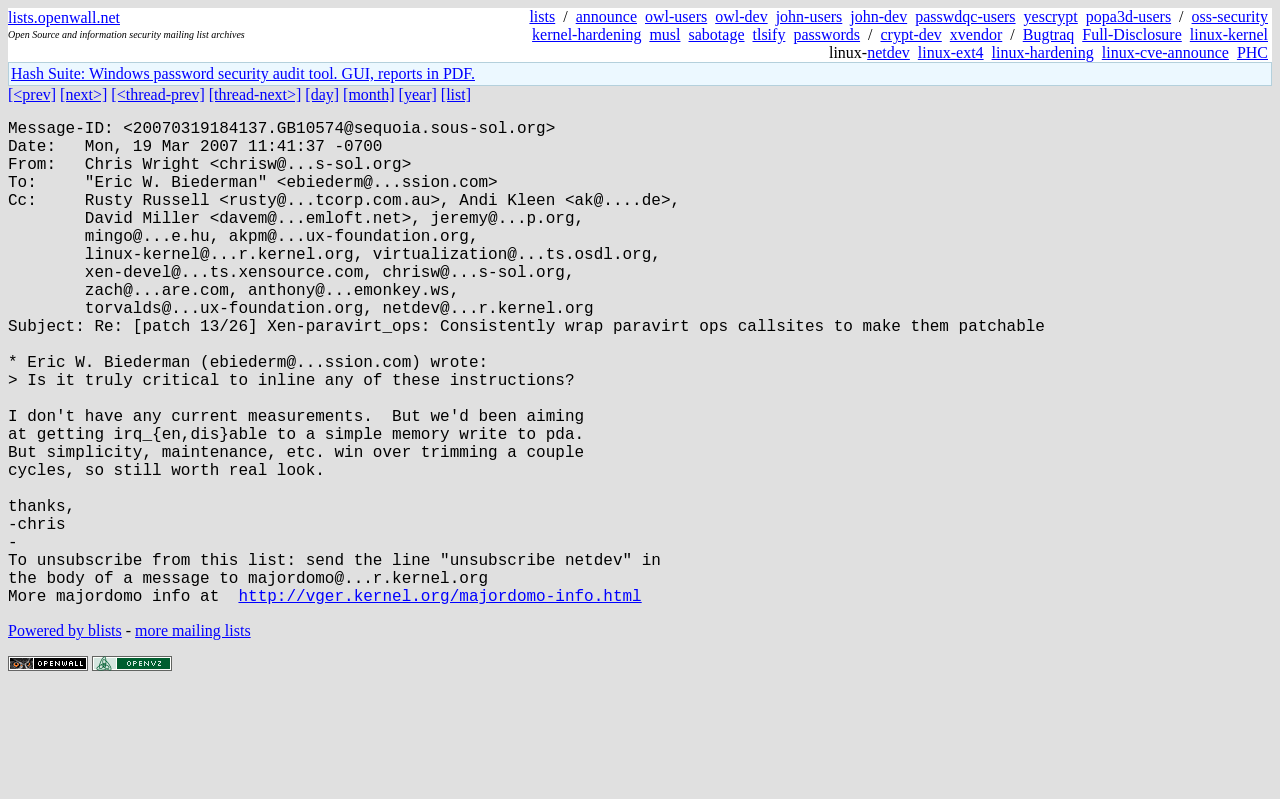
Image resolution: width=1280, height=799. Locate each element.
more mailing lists (193, 738)
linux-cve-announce (1165, 52)
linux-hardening (1043, 52)
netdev (888, 52)
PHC (1252, 52)
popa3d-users (1128, 16)
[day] (322, 94)
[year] (418, 94)
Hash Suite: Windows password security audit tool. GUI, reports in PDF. (243, 73)
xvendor (976, 34)
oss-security (1230, 16)
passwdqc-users (965, 16)
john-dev (878, 16)
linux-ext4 (951, 52)
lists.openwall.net (64, 17)
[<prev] (32, 94)
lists (542, 16)
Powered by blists (65, 738)
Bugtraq (1049, 34)
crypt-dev (911, 34)
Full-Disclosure (1132, 34)
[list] (456, 94)
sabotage (717, 34)
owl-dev (741, 16)
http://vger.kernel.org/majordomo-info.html (439, 703)
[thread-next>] (255, 94)
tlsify (768, 34)
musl (664, 34)
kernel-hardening (586, 34)
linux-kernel (1229, 34)
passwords (826, 34)
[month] (369, 94)
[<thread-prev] (157, 94)
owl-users (676, 16)
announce (606, 16)
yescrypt (1051, 16)
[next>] (83, 94)
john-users (809, 16)
